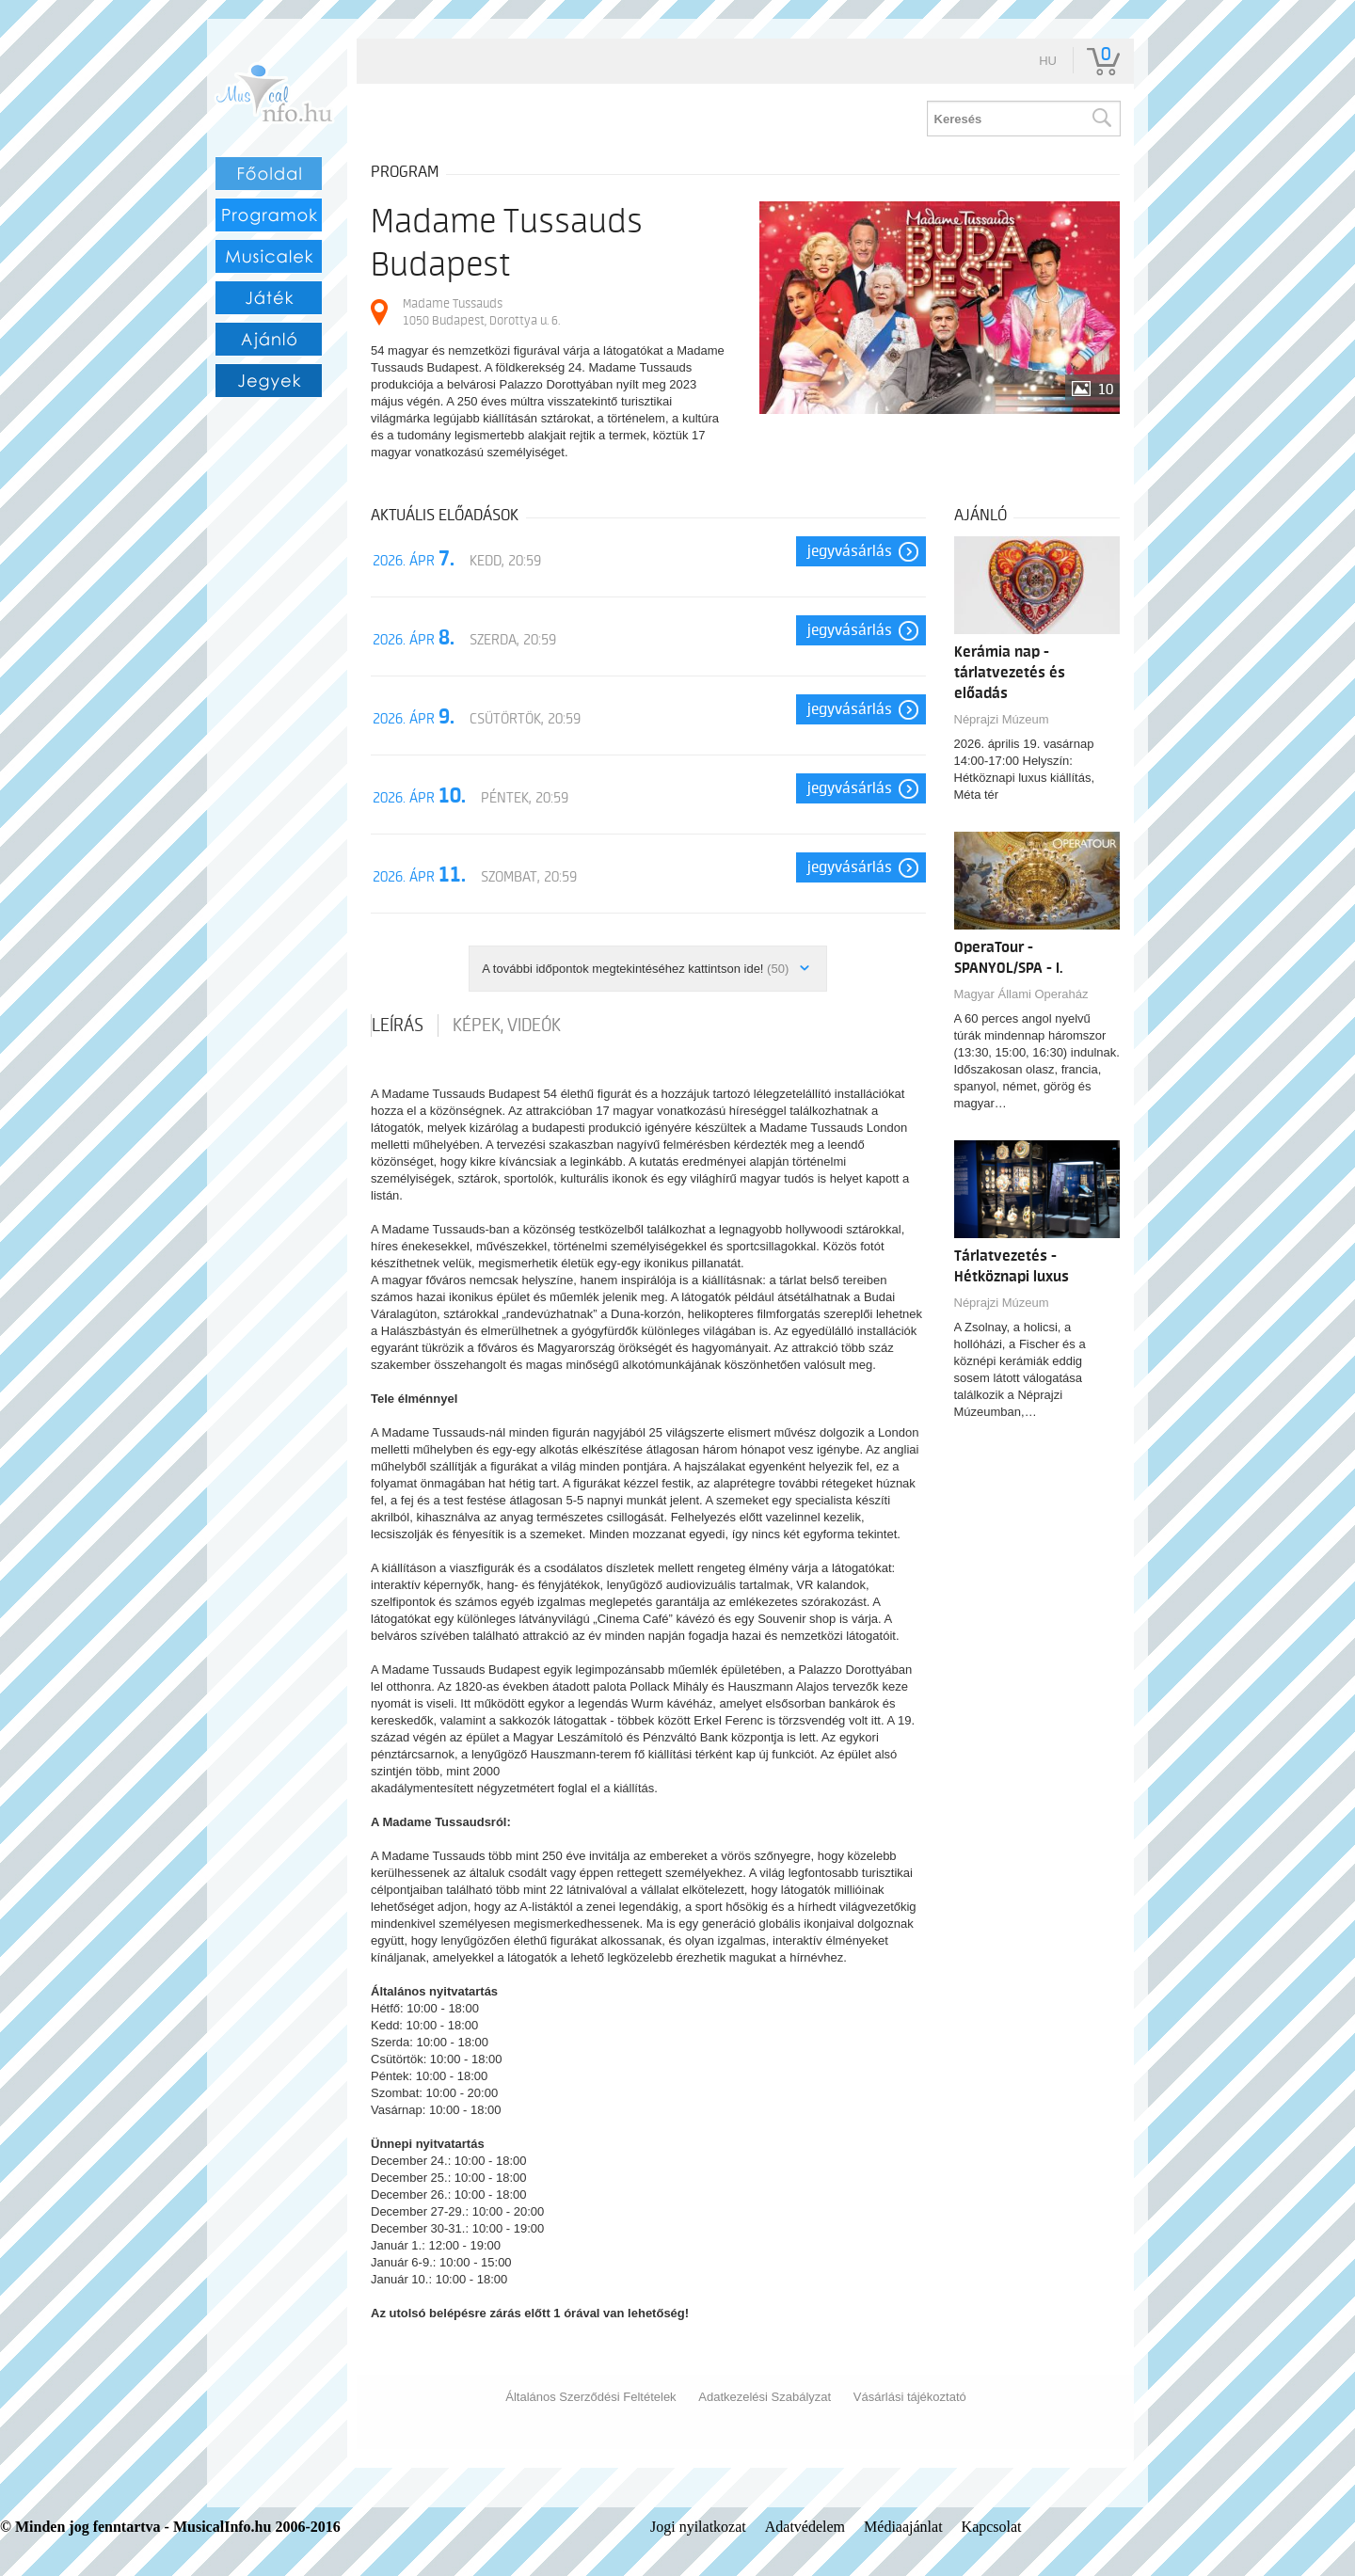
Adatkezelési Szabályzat (764, 2397)
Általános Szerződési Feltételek (590, 2397)
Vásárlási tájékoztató (909, 2397)
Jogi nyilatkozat (698, 2527)
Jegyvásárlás (849, 551)
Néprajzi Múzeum (1001, 719)
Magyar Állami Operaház (1021, 994)
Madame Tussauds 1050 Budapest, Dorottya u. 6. (481, 311)
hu (1048, 61)
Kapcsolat (992, 2527)
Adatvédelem (805, 2527)
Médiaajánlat (903, 2527)
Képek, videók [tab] (507, 1025)
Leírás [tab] (397, 1025)
